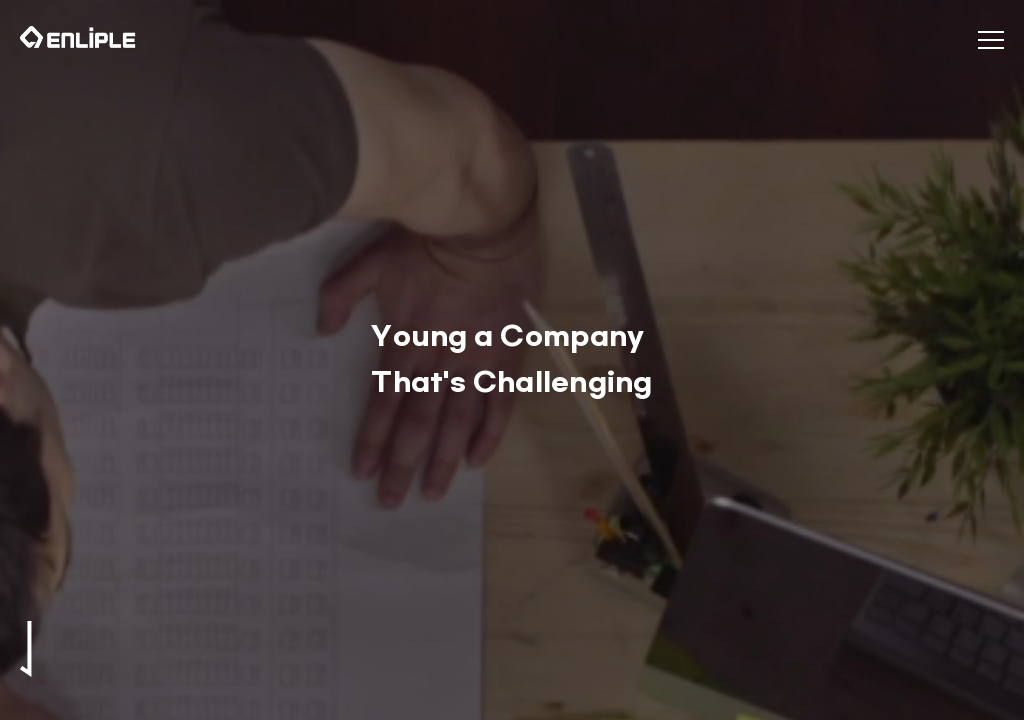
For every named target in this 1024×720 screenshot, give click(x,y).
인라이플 (78, 37)
